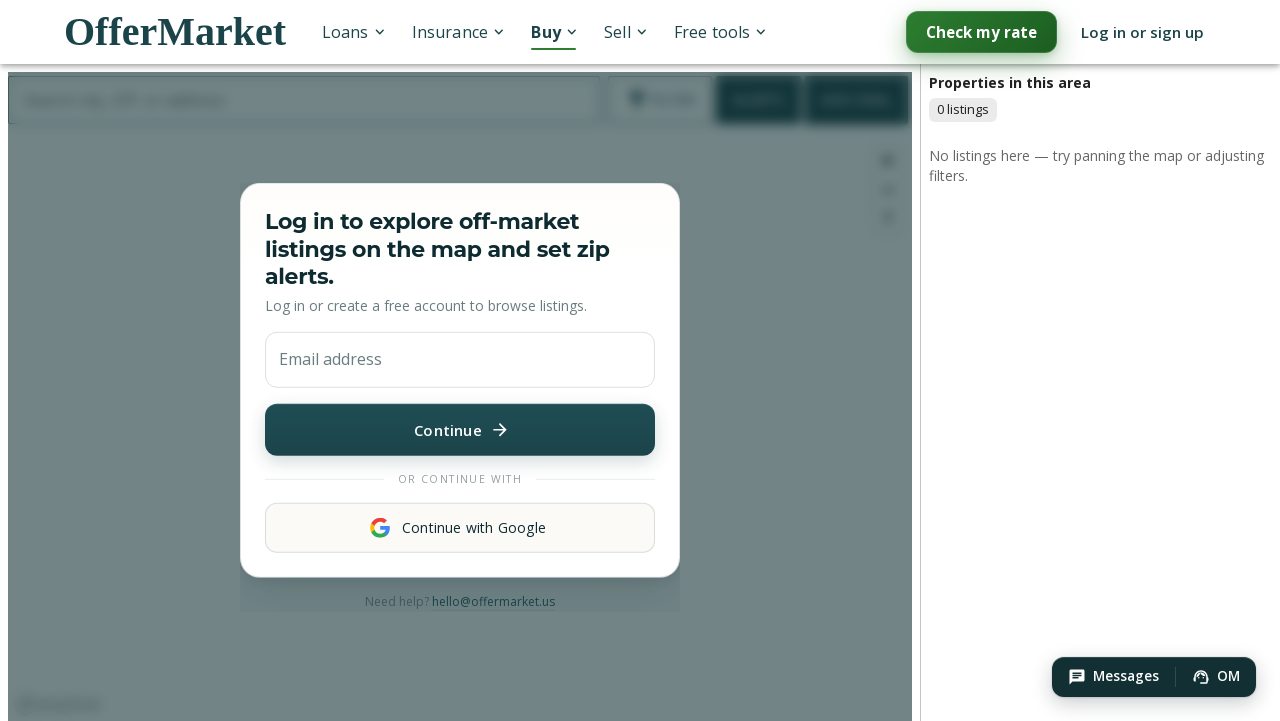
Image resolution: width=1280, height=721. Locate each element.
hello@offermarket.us (493, 601)
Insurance (457, 32)
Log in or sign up (1142, 32)
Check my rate (981, 32)
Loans (353, 32)
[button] (1113, 677)
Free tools (719, 32)
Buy (553, 32)
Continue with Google (460, 528)
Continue (460, 429)
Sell (625, 32)
